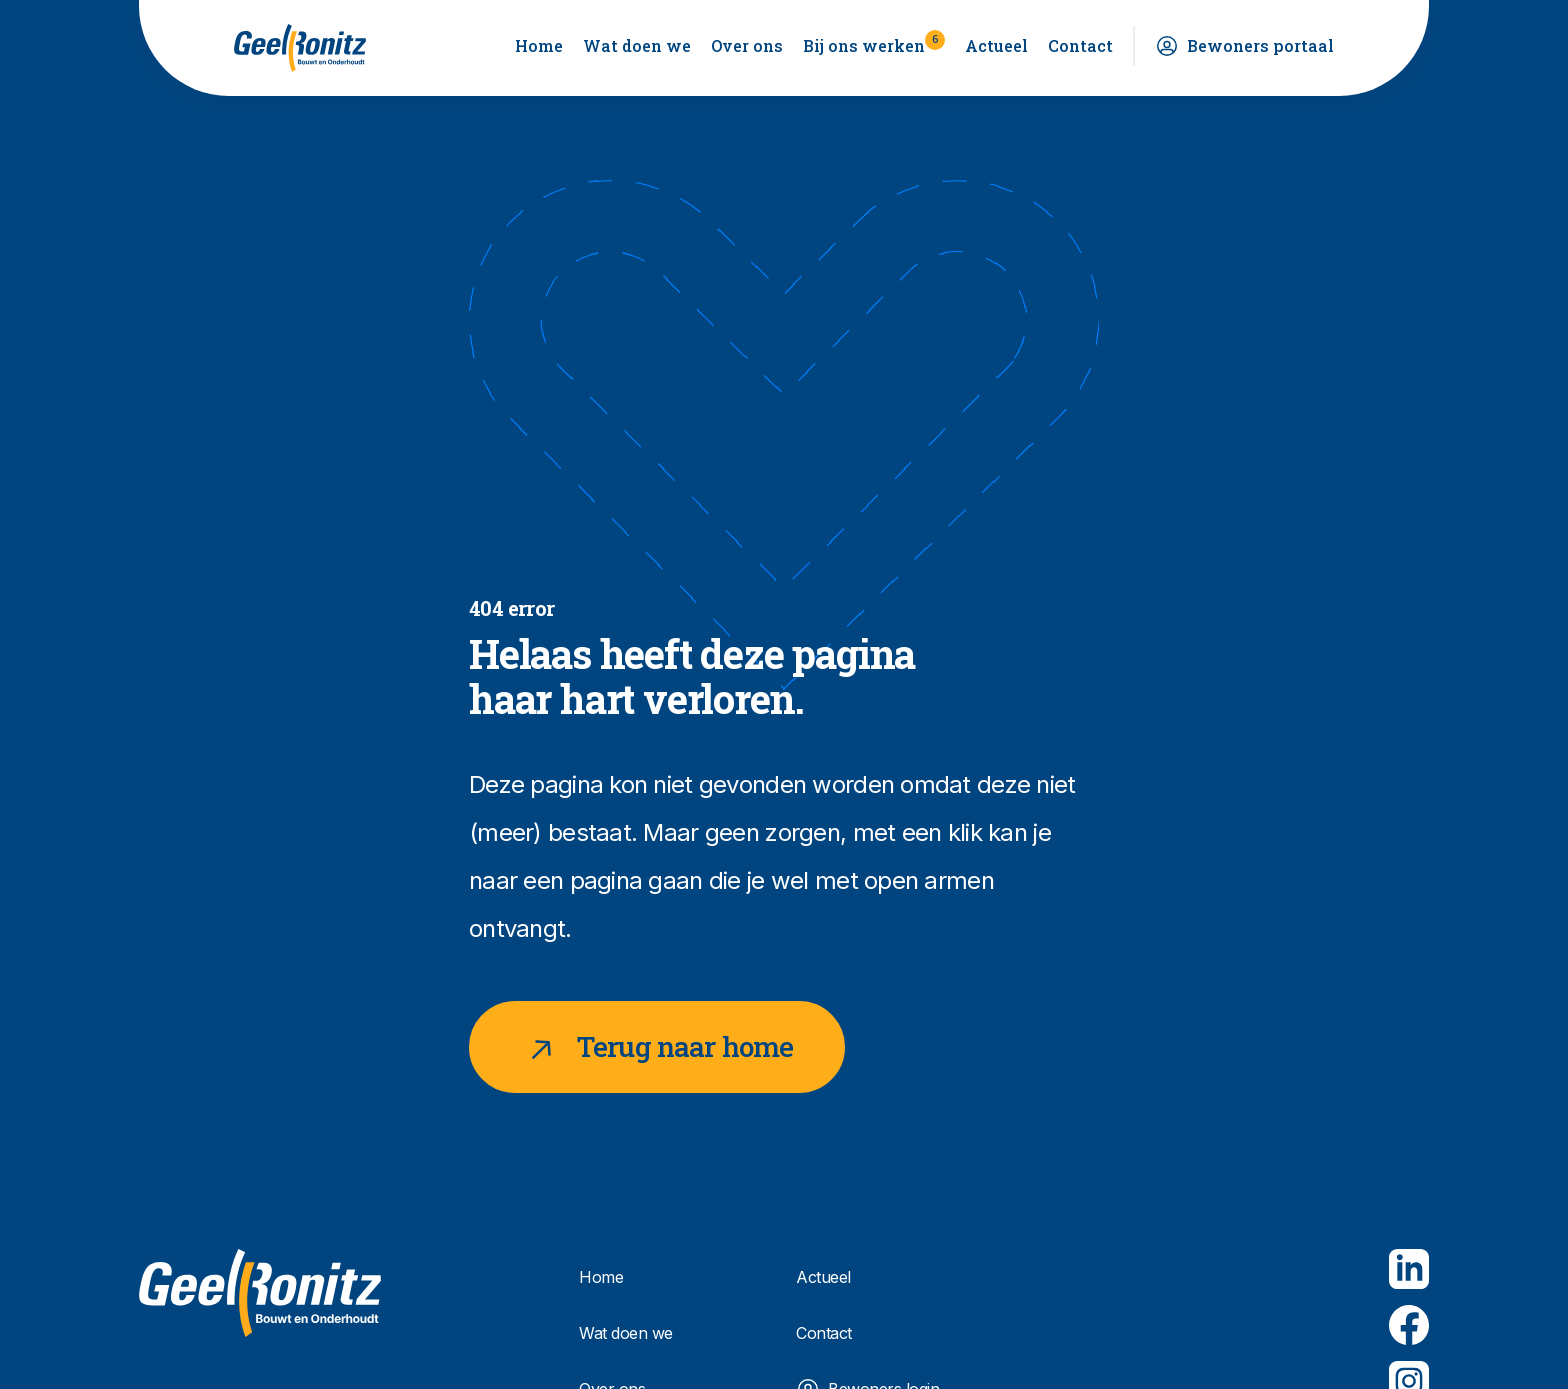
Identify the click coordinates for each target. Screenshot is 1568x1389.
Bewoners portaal (1260, 45)
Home (539, 45)
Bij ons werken (874, 43)
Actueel (996, 45)
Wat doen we (637, 45)
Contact (1080, 45)
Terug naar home (657, 1047)
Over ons (747, 45)
